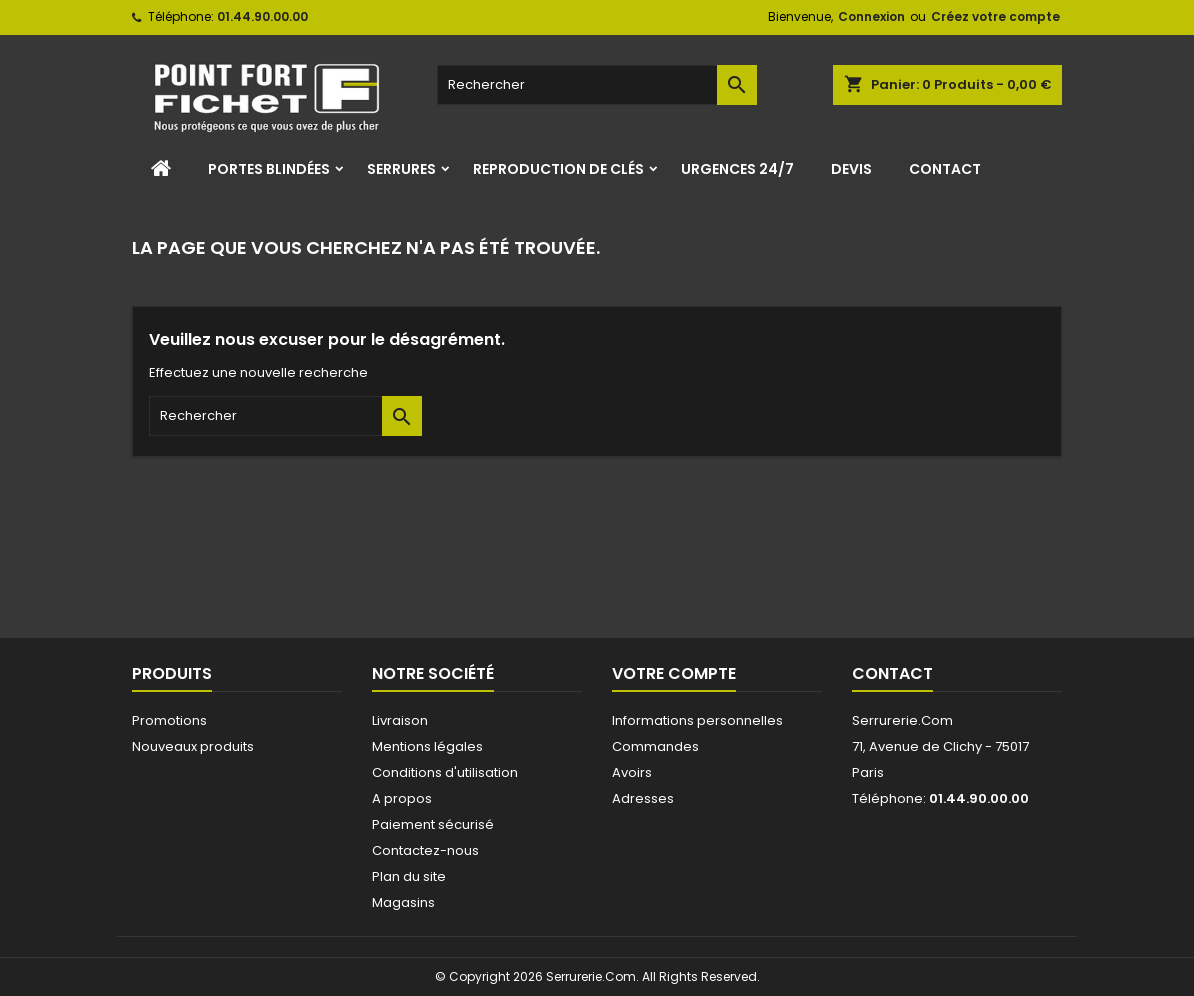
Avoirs (632, 772)
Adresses (643, 798)
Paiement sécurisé (433, 824)
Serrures (401, 169)
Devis (851, 169)
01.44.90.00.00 (262, 16)
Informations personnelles (697, 720)
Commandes (655, 746)
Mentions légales (427, 746)
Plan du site (409, 876)
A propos (402, 798)
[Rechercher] (597, 85)
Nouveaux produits (193, 746)
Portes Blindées (269, 169)
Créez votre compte (995, 16)
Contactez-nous (425, 850)
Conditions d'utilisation (445, 772)
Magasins (403, 902)
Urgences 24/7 (737, 169)
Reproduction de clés (558, 169)
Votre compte (674, 673)
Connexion (871, 16)
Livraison (400, 720)
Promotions (169, 720)
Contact (945, 169)
